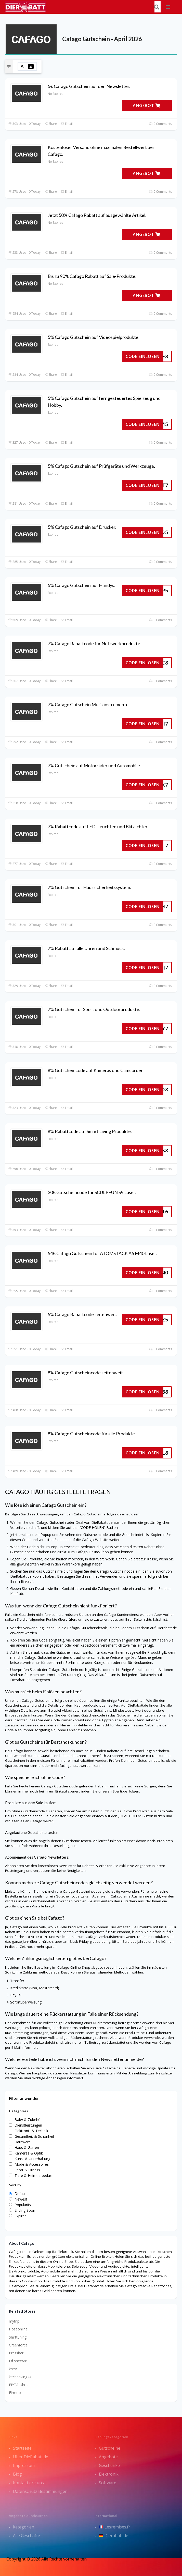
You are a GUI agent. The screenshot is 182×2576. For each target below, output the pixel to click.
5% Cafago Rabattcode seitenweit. (82, 1314)
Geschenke (109, 2465)
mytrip (14, 2321)
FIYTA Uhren (19, 2384)
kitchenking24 (20, 2376)
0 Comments (160, 124)
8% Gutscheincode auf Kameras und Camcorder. (96, 1070)
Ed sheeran (18, 2360)
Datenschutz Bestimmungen (40, 2491)
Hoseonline (18, 2329)
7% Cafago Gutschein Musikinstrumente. (88, 704)
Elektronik (109, 2474)
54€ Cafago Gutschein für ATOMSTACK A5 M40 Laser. (102, 1253)
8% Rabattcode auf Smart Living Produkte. (90, 1131)
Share (50, 124)
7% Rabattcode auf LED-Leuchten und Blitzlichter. (98, 826)
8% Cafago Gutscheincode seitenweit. (86, 1372)
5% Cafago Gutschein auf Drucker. (82, 527)
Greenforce (18, 2345)
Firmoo (15, 2392)
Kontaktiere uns (28, 2482)
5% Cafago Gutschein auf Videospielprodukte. (93, 337)
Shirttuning (18, 2337)
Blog (17, 2474)
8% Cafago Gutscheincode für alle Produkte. (92, 1433)
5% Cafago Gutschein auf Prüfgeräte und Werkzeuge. (101, 466)
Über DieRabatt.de (30, 2457)
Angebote (108, 2457)
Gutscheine (109, 2448)
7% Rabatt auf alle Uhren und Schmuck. (86, 948)
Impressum (24, 2465)
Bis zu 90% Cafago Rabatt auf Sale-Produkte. (92, 276)
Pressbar (16, 2353)
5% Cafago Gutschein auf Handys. (81, 585)
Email (67, 124)
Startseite (22, 2448)
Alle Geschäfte (26, 2535)
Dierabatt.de (113, 2535)
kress (13, 2369)
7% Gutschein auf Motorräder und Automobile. (94, 765)
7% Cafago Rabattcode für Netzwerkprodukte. (94, 643)
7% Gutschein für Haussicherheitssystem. (89, 887)
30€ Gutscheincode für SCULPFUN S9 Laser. (92, 1192)
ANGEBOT (146, 105)
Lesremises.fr (114, 2527)
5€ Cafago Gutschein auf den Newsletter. (89, 86)
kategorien (23, 2527)
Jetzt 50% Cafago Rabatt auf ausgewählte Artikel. (97, 215)
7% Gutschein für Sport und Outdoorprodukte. (94, 1009)
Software (107, 2482)
